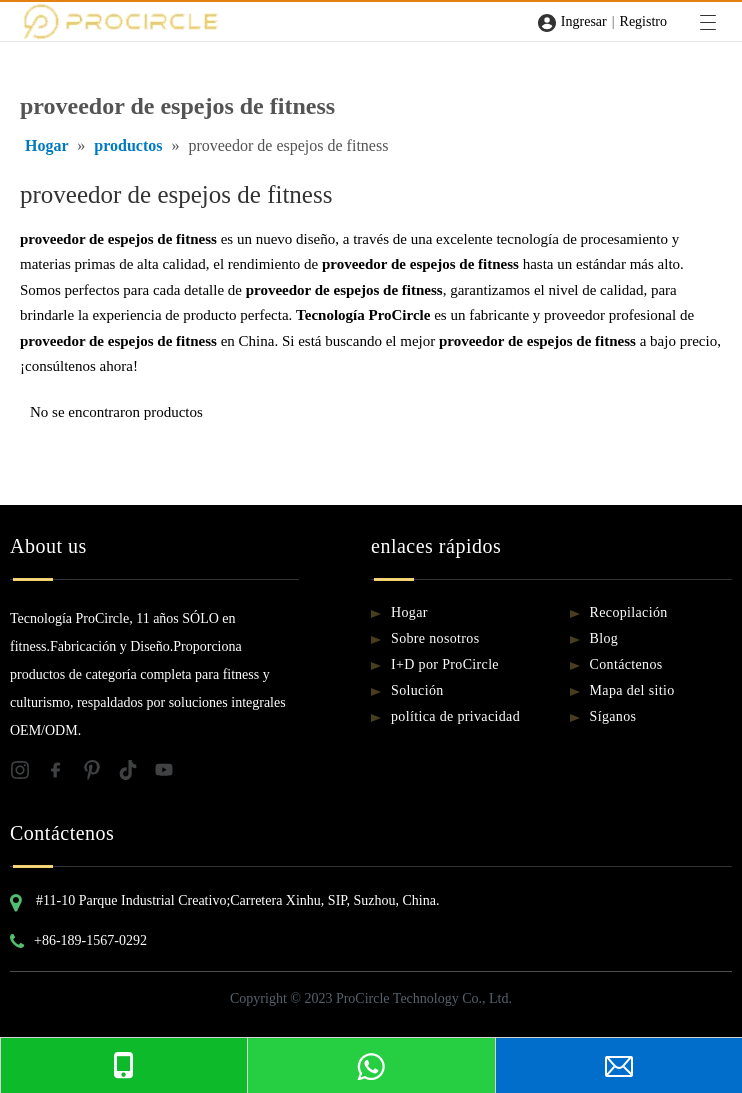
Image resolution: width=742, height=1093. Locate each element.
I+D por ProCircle (445, 664)
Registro (643, 21)
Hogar (409, 612)
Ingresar (584, 21)
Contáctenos (626, 664)
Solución (417, 690)
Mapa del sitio (632, 690)
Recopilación (629, 612)
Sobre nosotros (435, 638)
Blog (604, 638)
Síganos (613, 716)
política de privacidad (455, 716)
